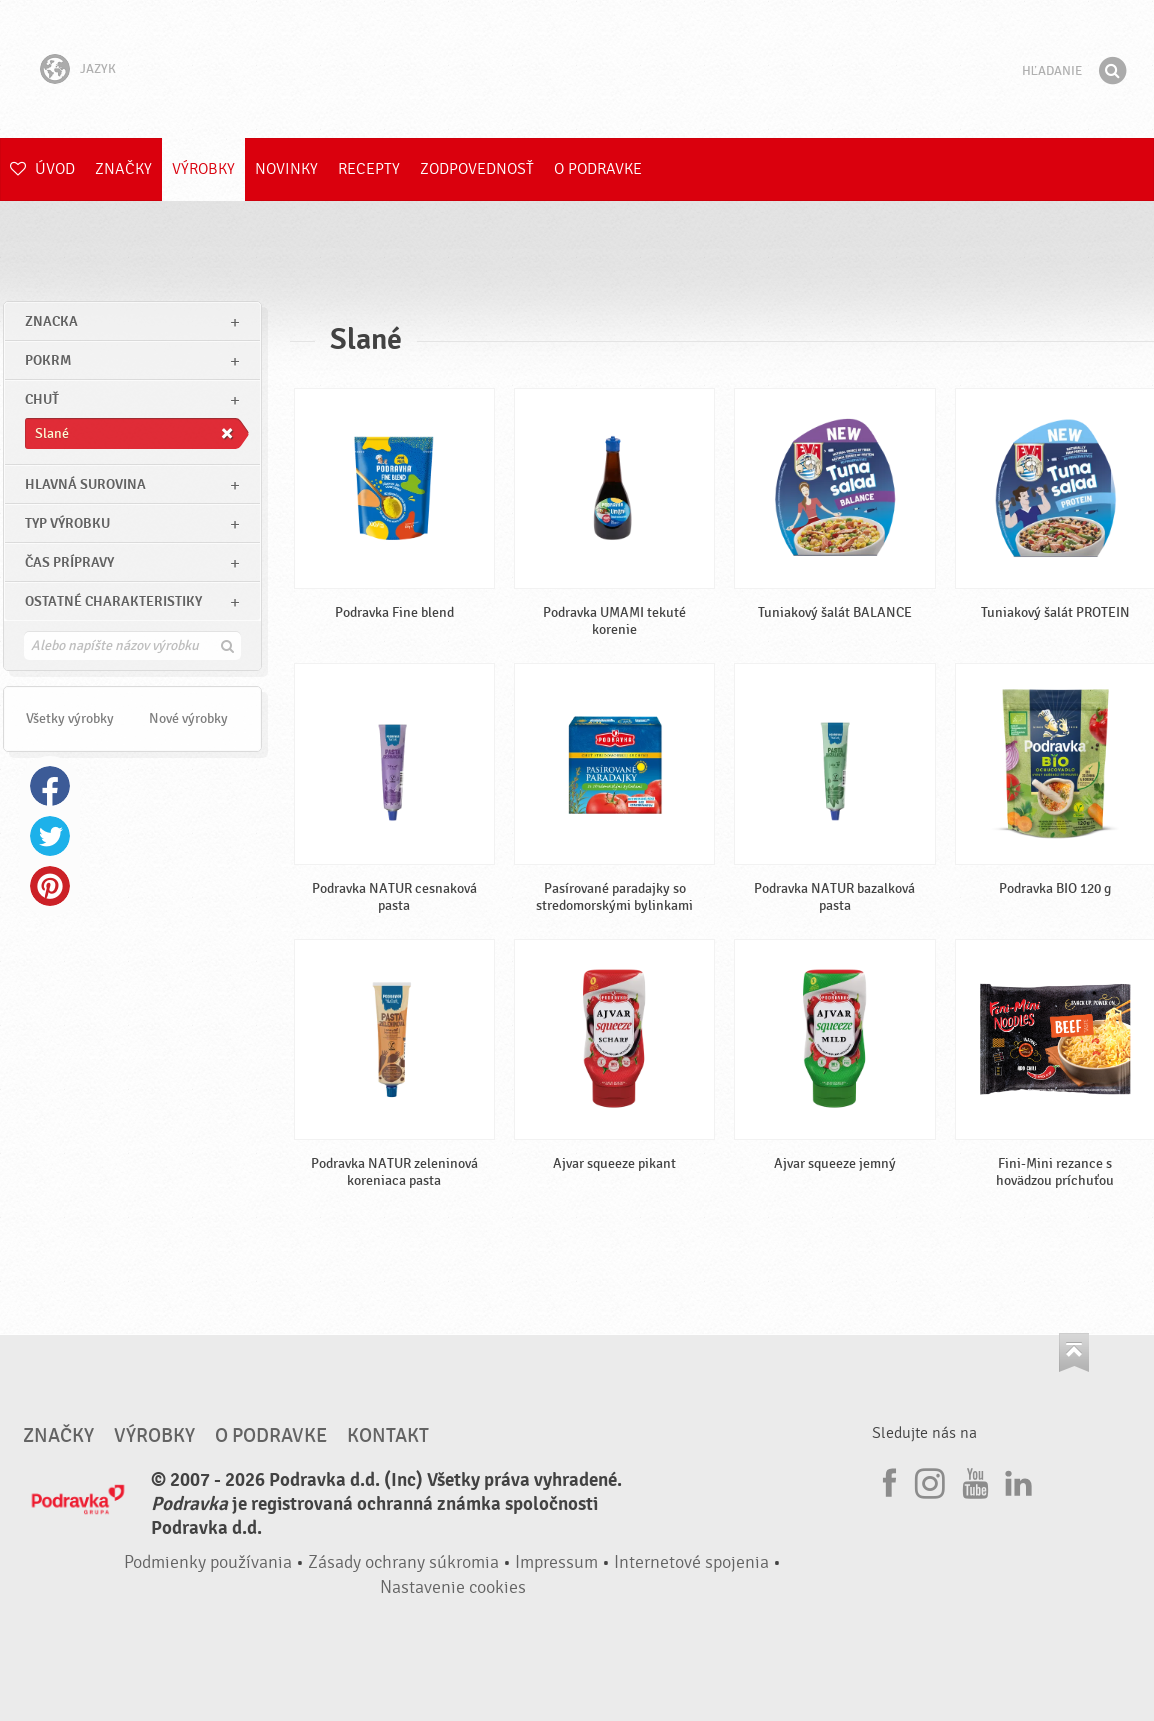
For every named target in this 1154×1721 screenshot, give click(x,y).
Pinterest (50, 886)
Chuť (42, 399)
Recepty (369, 169)
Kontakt (388, 1436)
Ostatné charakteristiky (113, 601)
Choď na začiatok (1074, 1352)
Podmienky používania (208, 1562)
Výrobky (203, 169)
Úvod (42, 169)
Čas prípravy (69, 562)
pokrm (48, 360)
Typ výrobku (67, 523)
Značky (123, 169)
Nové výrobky (188, 718)
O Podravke (598, 169)
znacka (51, 321)
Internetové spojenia (691, 1562)
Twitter (50, 836)
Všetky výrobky (70, 718)
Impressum (556, 1562)
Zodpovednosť (477, 169)
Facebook (50, 786)
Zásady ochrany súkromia (403, 1562)
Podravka (577, 69)
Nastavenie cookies (453, 1587)
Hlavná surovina (85, 484)
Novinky (286, 169)
